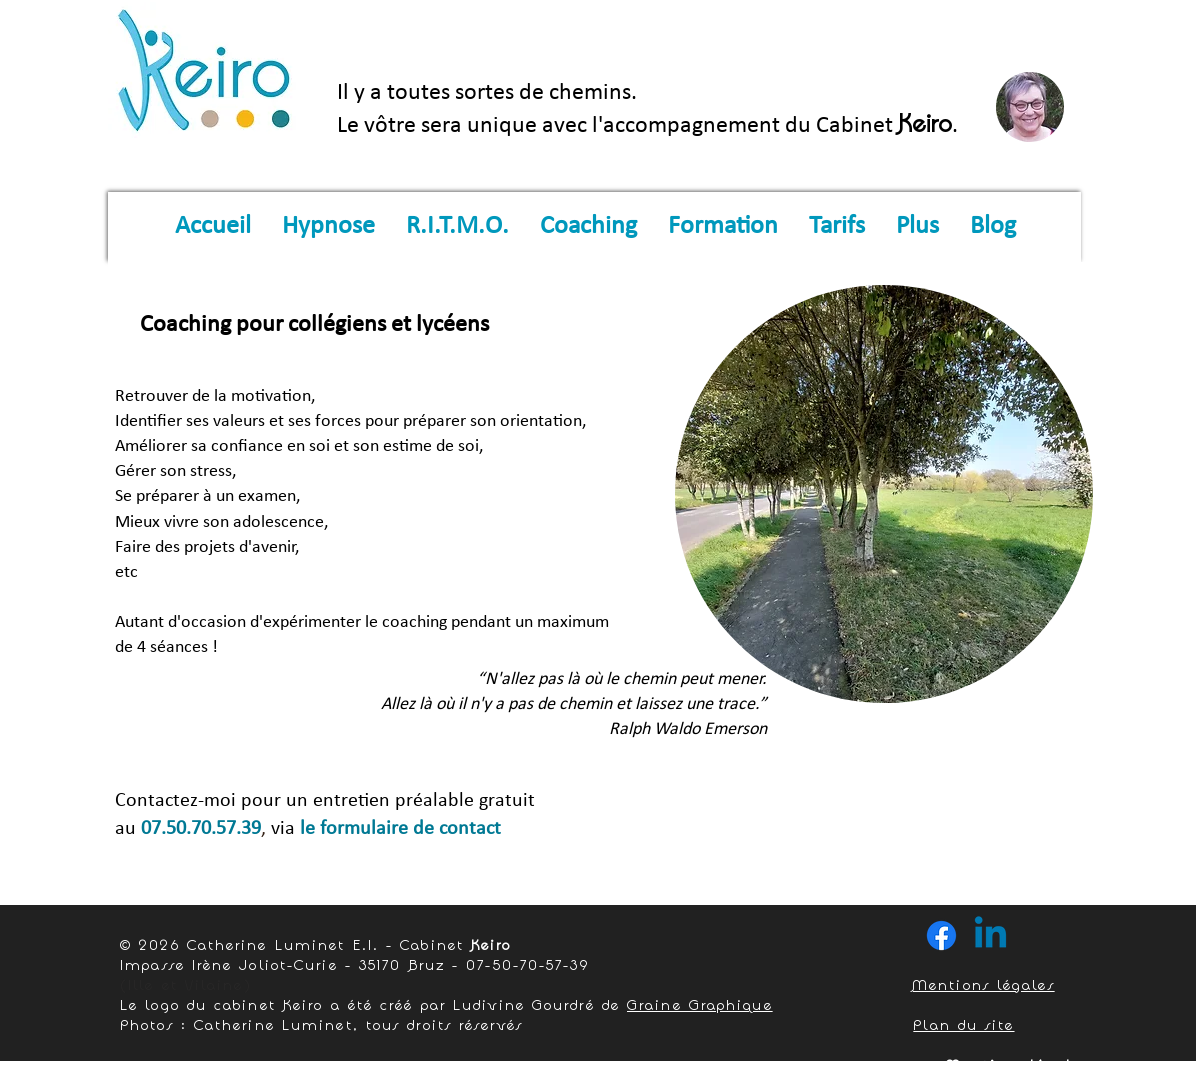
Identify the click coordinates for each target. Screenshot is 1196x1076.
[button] (328, 227)
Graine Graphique (700, 1004)
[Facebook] (941, 935)
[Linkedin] (990, 935)
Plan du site (963, 1024)
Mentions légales (983, 984)
